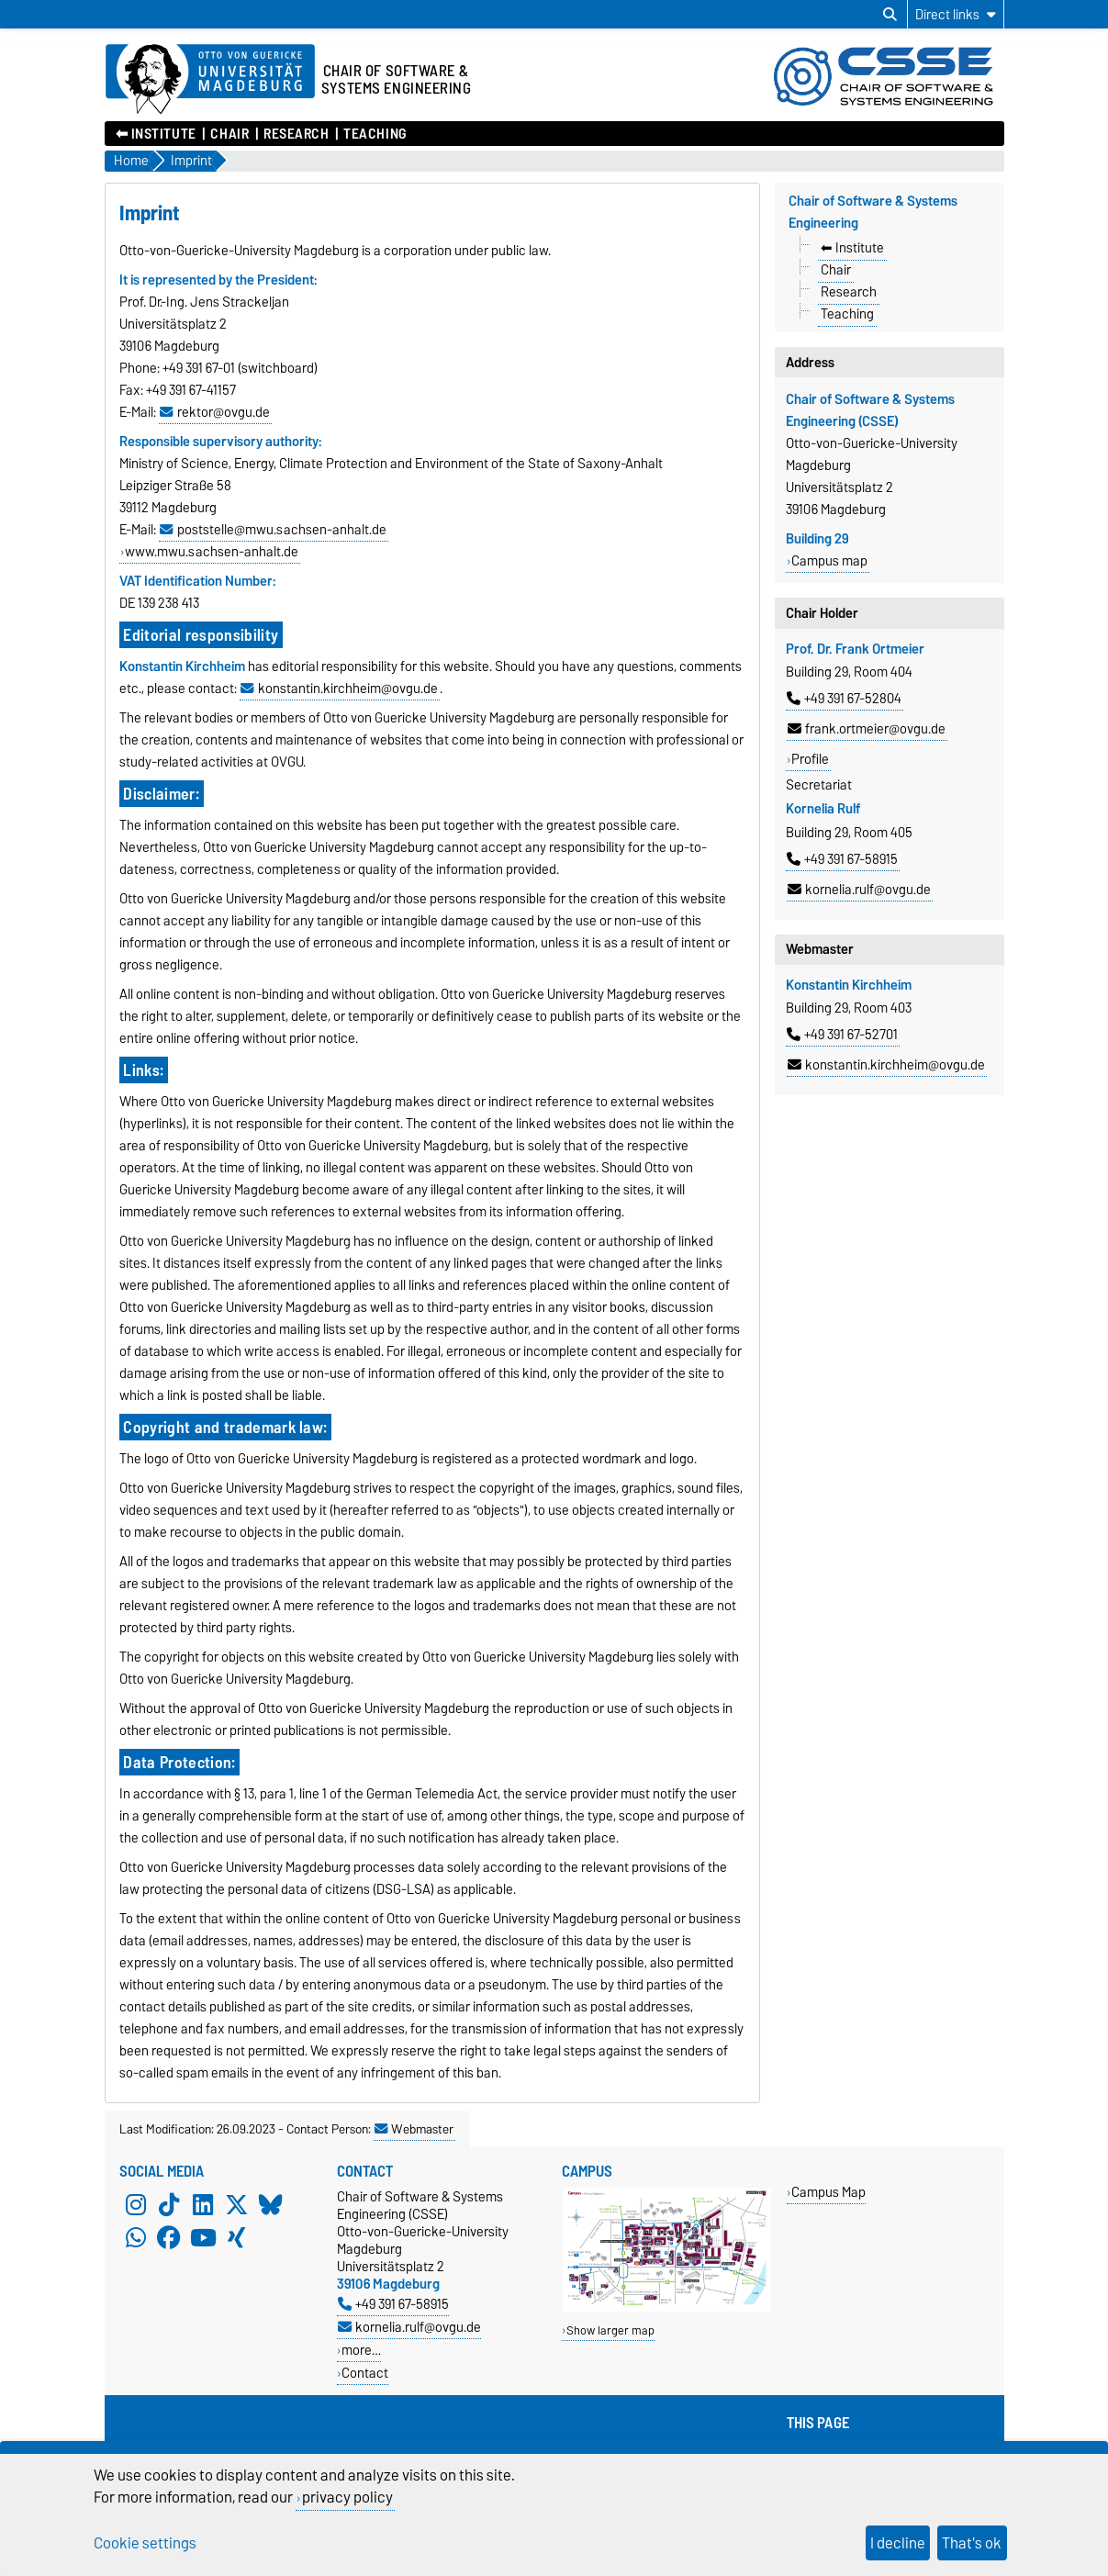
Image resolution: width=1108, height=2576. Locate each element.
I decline (897, 2543)
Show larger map (610, 2330)
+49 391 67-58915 (842, 859)
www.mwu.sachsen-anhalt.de (211, 552)
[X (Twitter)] (236, 2204)
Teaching (374, 134)
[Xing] (236, 2237)
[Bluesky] (270, 2204)
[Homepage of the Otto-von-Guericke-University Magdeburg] (210, 80)
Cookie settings (145, 2543)
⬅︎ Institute (156, 134)
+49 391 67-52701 (842, 1035)
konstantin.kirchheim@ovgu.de (886, 1065)
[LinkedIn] (202, 2204)
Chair (229, 134)
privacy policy (347, 2497)
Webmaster (414, 2129)
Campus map (829, 561)
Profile (810, 759)
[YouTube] (202, 2237)
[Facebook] (168, 2237)
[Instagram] (135, 2204)
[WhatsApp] (135, 2237)
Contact (364, 2372)
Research (296, 134)
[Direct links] (955, 14)
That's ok (972, 2543)
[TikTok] (168, 2204)
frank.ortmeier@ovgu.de (867, 729)
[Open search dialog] (890, 15)
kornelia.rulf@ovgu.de (859, 890)
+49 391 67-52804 (844, 699)
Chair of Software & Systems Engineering (873, 212)
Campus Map (828, 2191)
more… (361, 2349)
